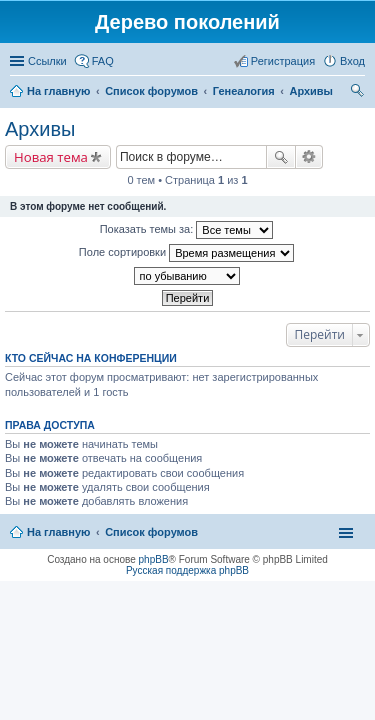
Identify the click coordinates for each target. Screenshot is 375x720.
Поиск (281, 157)
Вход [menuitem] (352, 61)
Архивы (40, 129)
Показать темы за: (187, 230)
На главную (58, 532)
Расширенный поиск (309, 157)
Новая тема (51, 157)
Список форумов (151, 532)
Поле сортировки (186, 253)
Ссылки (47, 61)
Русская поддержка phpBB (187, 570)
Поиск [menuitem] (359, 93)
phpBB (154, 559)
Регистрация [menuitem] (283, 61)
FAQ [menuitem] (103, 61)
